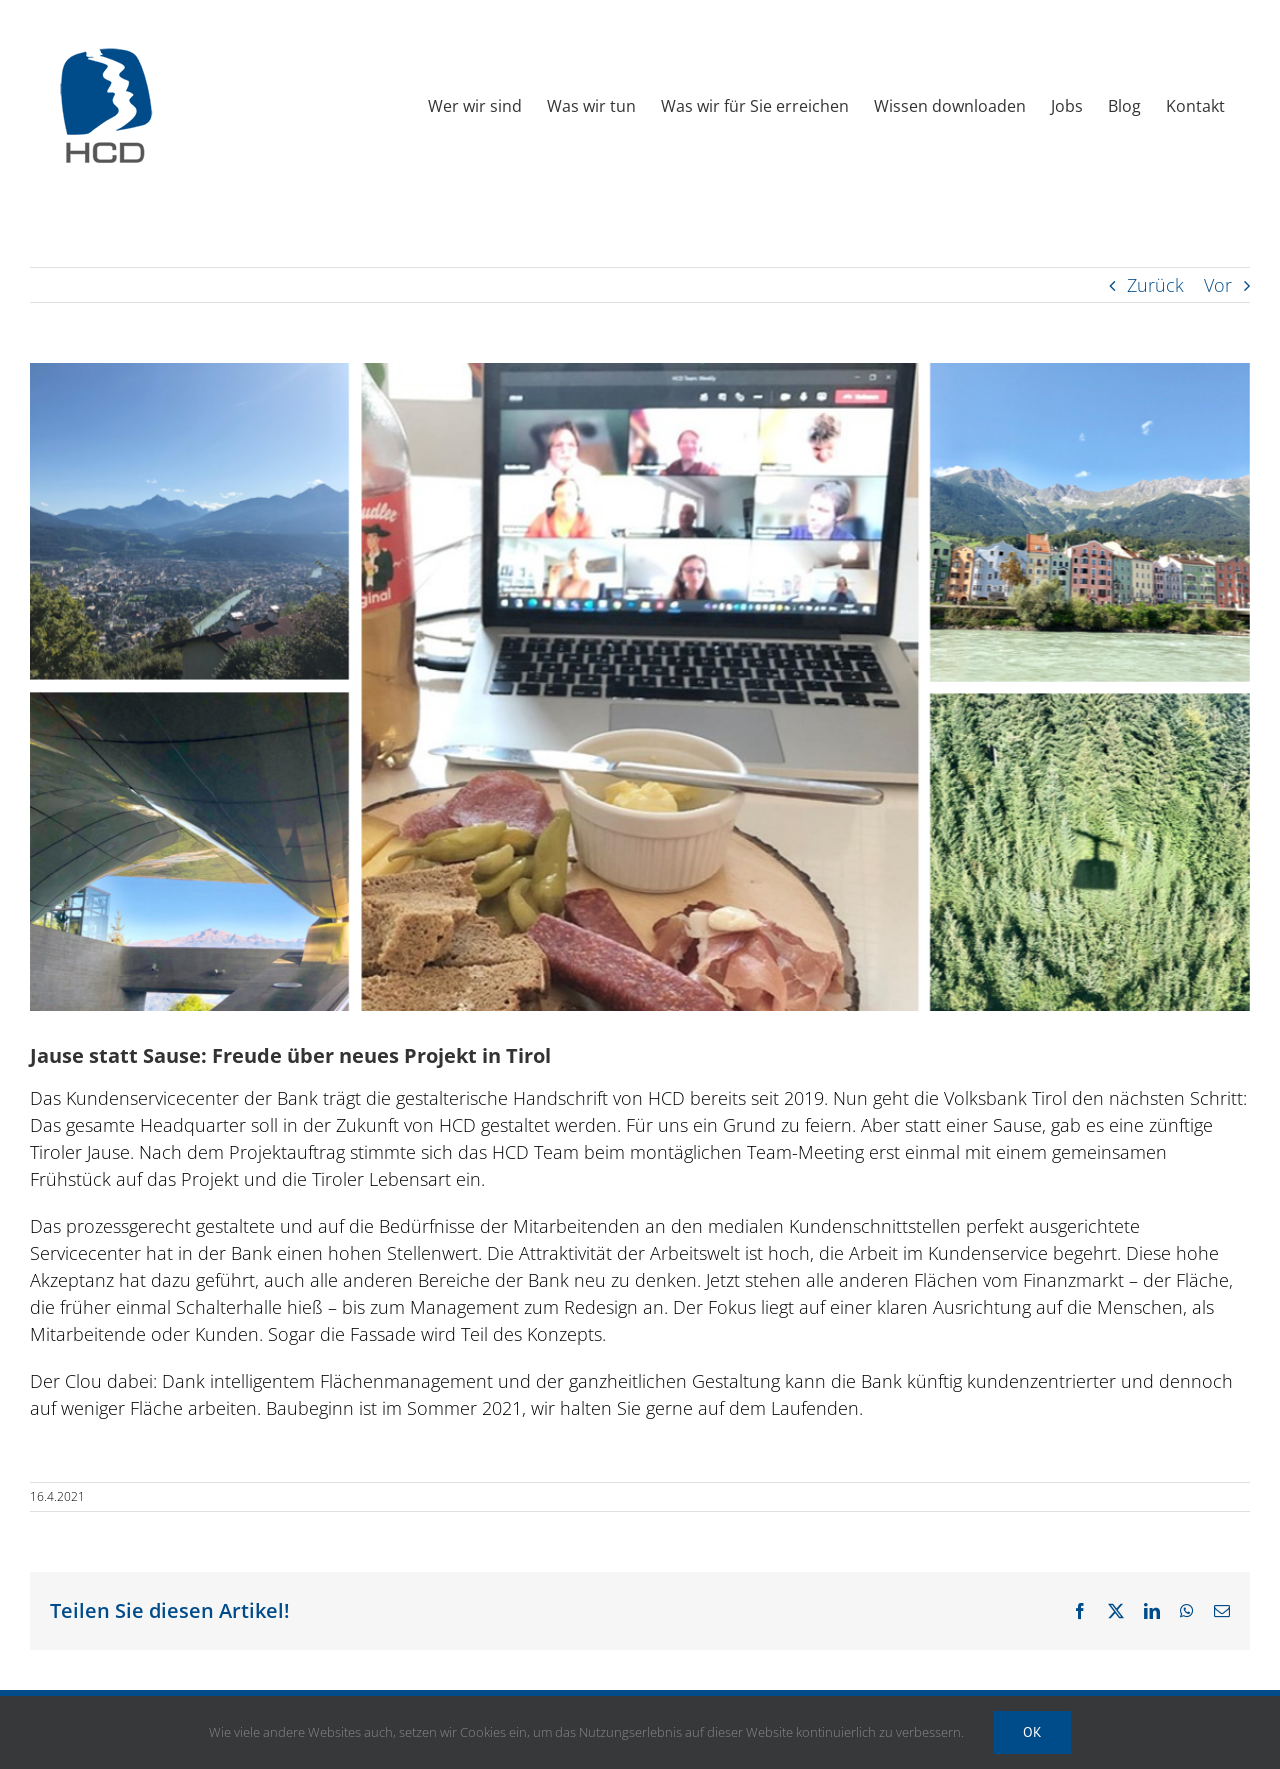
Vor (1218, 285)
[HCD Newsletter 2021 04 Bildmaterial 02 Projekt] (640, 687)
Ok (1032, 1732)
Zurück (1155, 285)
